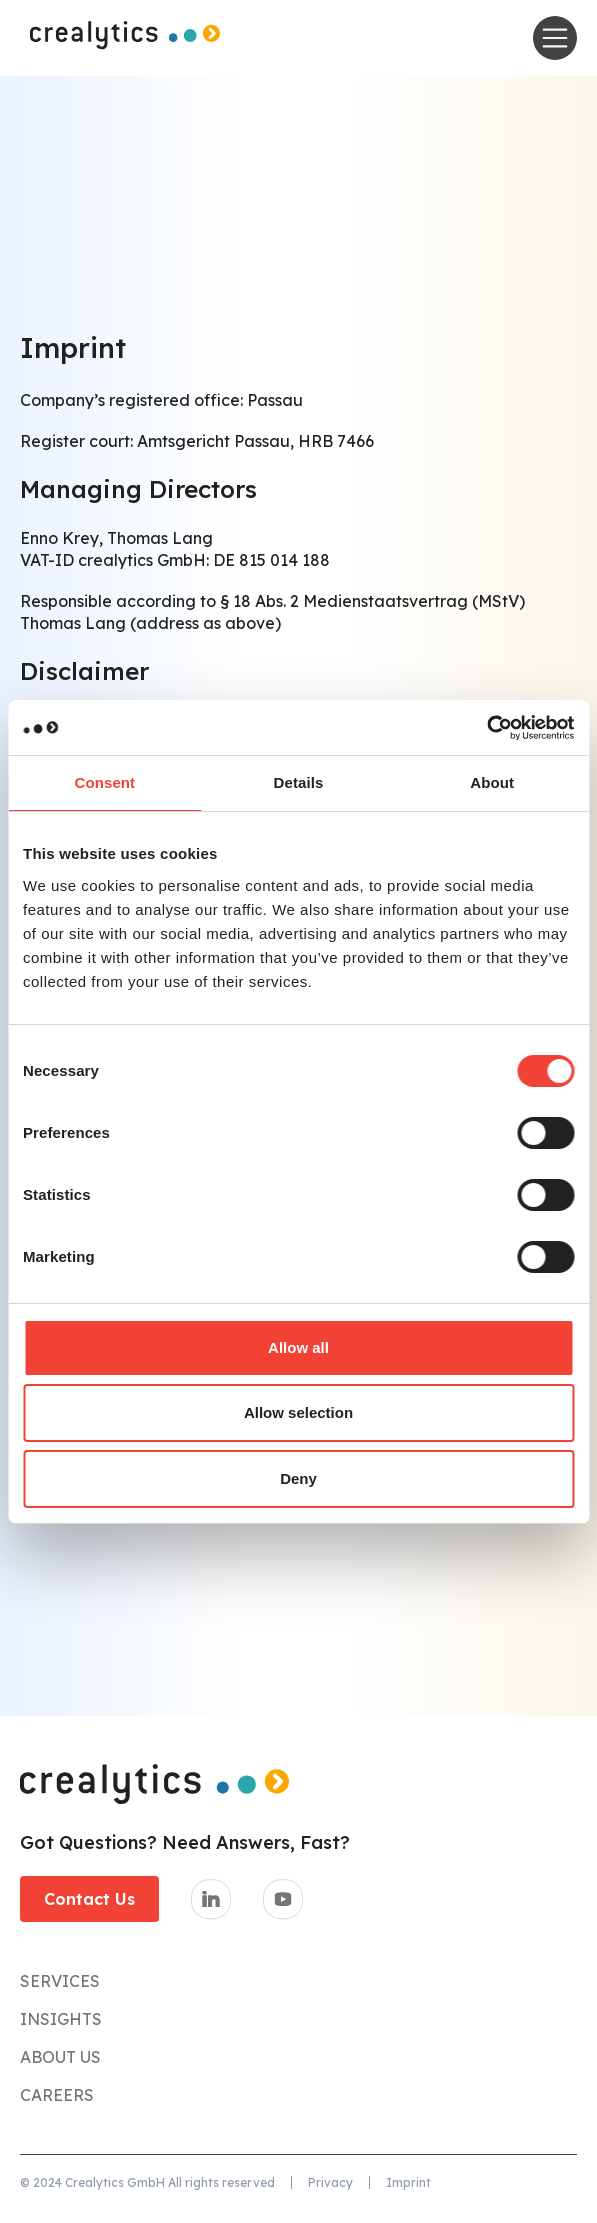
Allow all (298, 1347)
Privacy (330, 2182)
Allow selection (298, 1412)
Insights (61, 2019)
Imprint (408, 2182)
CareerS (57, 2095)
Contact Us (89, 1899)
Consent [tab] (104, 782)
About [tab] (492, 782)
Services (60, 1981)
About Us (60, 2057)
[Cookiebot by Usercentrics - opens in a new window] (486, 728)
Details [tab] (299, 782)
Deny (298, 1478)
